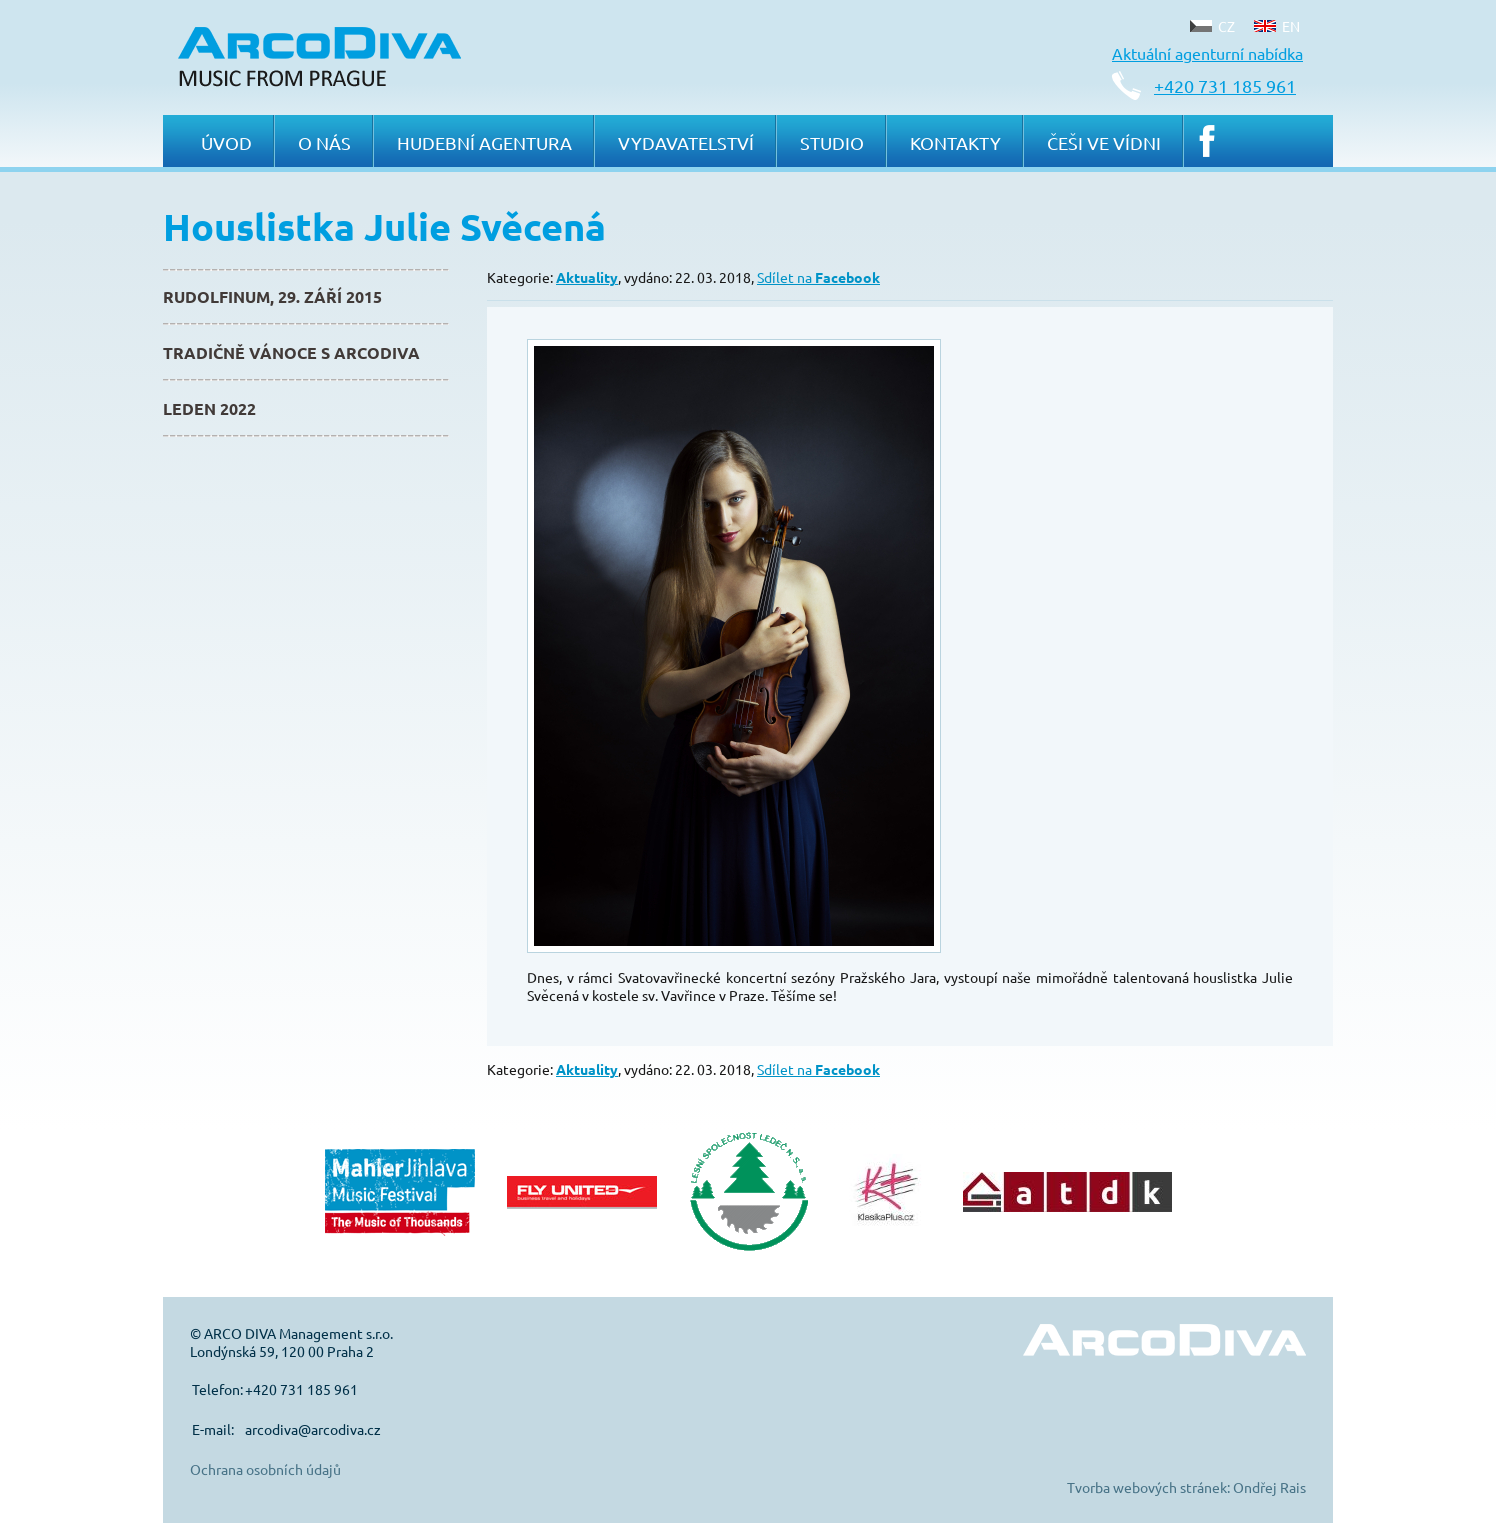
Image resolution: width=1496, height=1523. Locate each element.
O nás (324, 142)
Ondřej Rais (1269, 1487)
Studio (832, 142)
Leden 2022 (209, 408)
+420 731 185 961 (1225, 85)
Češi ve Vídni (1104, 142)
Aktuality (587, 277)
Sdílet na (818, 277)
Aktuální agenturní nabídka (1207, 53)
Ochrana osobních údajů (265, 1469)
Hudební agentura (484, 142)
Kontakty (955, 142)
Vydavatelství (686, 142)
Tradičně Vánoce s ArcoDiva (291, 352)
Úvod (226, 142)
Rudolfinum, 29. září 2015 (272, 296)
